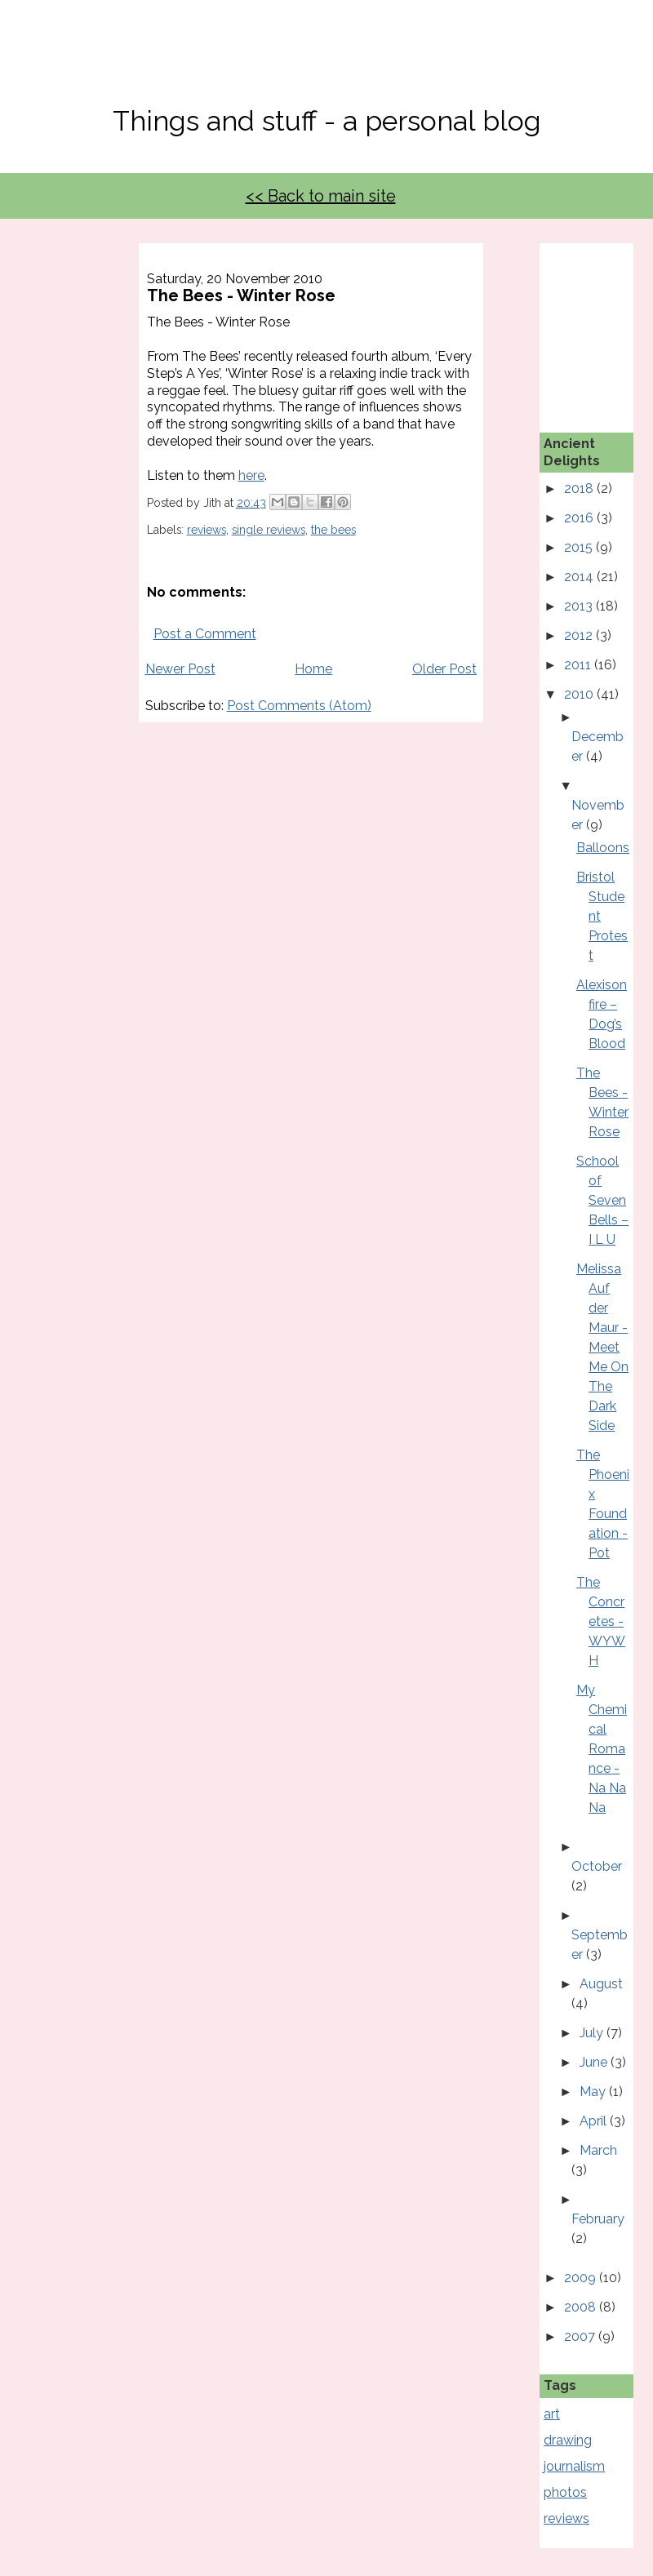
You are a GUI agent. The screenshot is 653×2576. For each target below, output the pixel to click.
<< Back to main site (321, 196)
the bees (333, 529)
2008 (581, 2307)
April (595, 2121)
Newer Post (180, 669)
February (597, 2219)
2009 (581, 2277)
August (601, 1984)
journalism (574, 2466)
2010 (580, 694)
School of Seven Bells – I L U (602, 1200)
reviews (206, 529)
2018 (580, 488)
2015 (580, 547)
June (595, 2062)
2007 (581, 2336)
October (596, 1866)
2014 (580, 576)
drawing (568, 2440)
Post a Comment (204, 634)
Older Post (444, 669)
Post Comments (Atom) (299, 705)
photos (565, 2492)
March (598, 2150)
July (593, 2033)
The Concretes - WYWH (600, 1621)
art (552, 2414)
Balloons (602, 847)
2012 (580, 635)
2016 (580, 518)
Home (313, 669)
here (251, 475)
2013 (580, 606)
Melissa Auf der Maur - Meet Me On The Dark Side (602, 1347)
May (594, 2091)
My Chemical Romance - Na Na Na (601, 1748)
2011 (579, 665)
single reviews (268, 529)
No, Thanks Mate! (326, 63)
